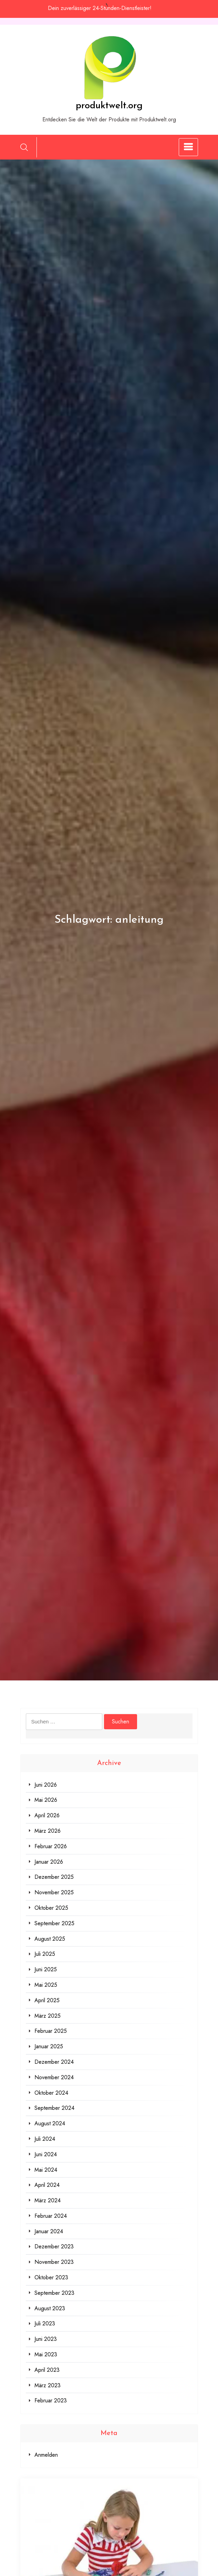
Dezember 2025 (54, 1877)
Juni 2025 (45, 1969)
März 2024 (47, 2200)
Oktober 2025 (51, 1908)
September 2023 (54, 2293)
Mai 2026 (45, 1800)
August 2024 (49, 2123)
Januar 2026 (48, 1862)
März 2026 (47, 1831)
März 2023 (47, 2385)
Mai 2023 (45, 2354)
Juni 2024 (45, 2154)
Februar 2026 (50, 1846)
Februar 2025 (50, 2031)
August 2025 (49, 1939)
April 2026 (47, 1815)
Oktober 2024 (51, 2093)
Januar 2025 (48, 2046)
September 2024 (54, 2108)
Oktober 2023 (51, 2277)
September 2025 (54, 1923)
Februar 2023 (50, 2400)
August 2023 (49, 2308)
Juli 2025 (44, 1954)
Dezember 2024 (54, 2062)
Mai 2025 (45, 1985)
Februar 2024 (50, 2216)
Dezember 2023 (54, 2246)
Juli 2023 (44, 2323)
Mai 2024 (45, 2170)
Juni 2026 (45, 1785)
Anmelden (46, 2455)
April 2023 (47, 2370)
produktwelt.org (109, 106)
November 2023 (54, 2262)
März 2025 (47, 2016)
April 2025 (47, 2000)
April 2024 (47, 2185)
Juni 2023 (45, 2339)
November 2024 (54, 2077)
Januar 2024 (48, 2231)
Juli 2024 (44, 2139)
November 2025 (54, 1892)
